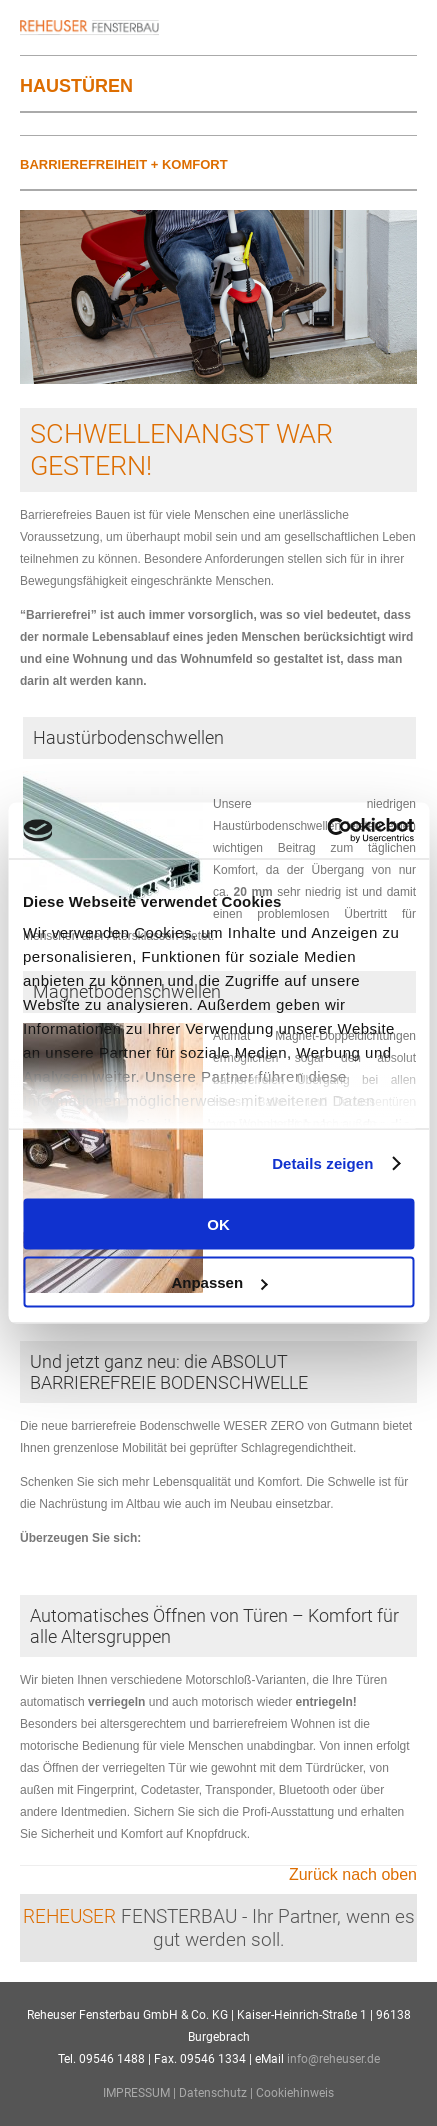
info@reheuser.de (333, 2059)
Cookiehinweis (295, 2093)
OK (218, 1223)
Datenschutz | (217, 2093)
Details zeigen (322, 1163)
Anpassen (219, 1282)
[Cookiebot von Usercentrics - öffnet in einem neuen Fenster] (326, 831)
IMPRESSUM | (141, 2093)
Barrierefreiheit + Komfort (124, 164)
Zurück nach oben (353, 1874)
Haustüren (76, 86)
